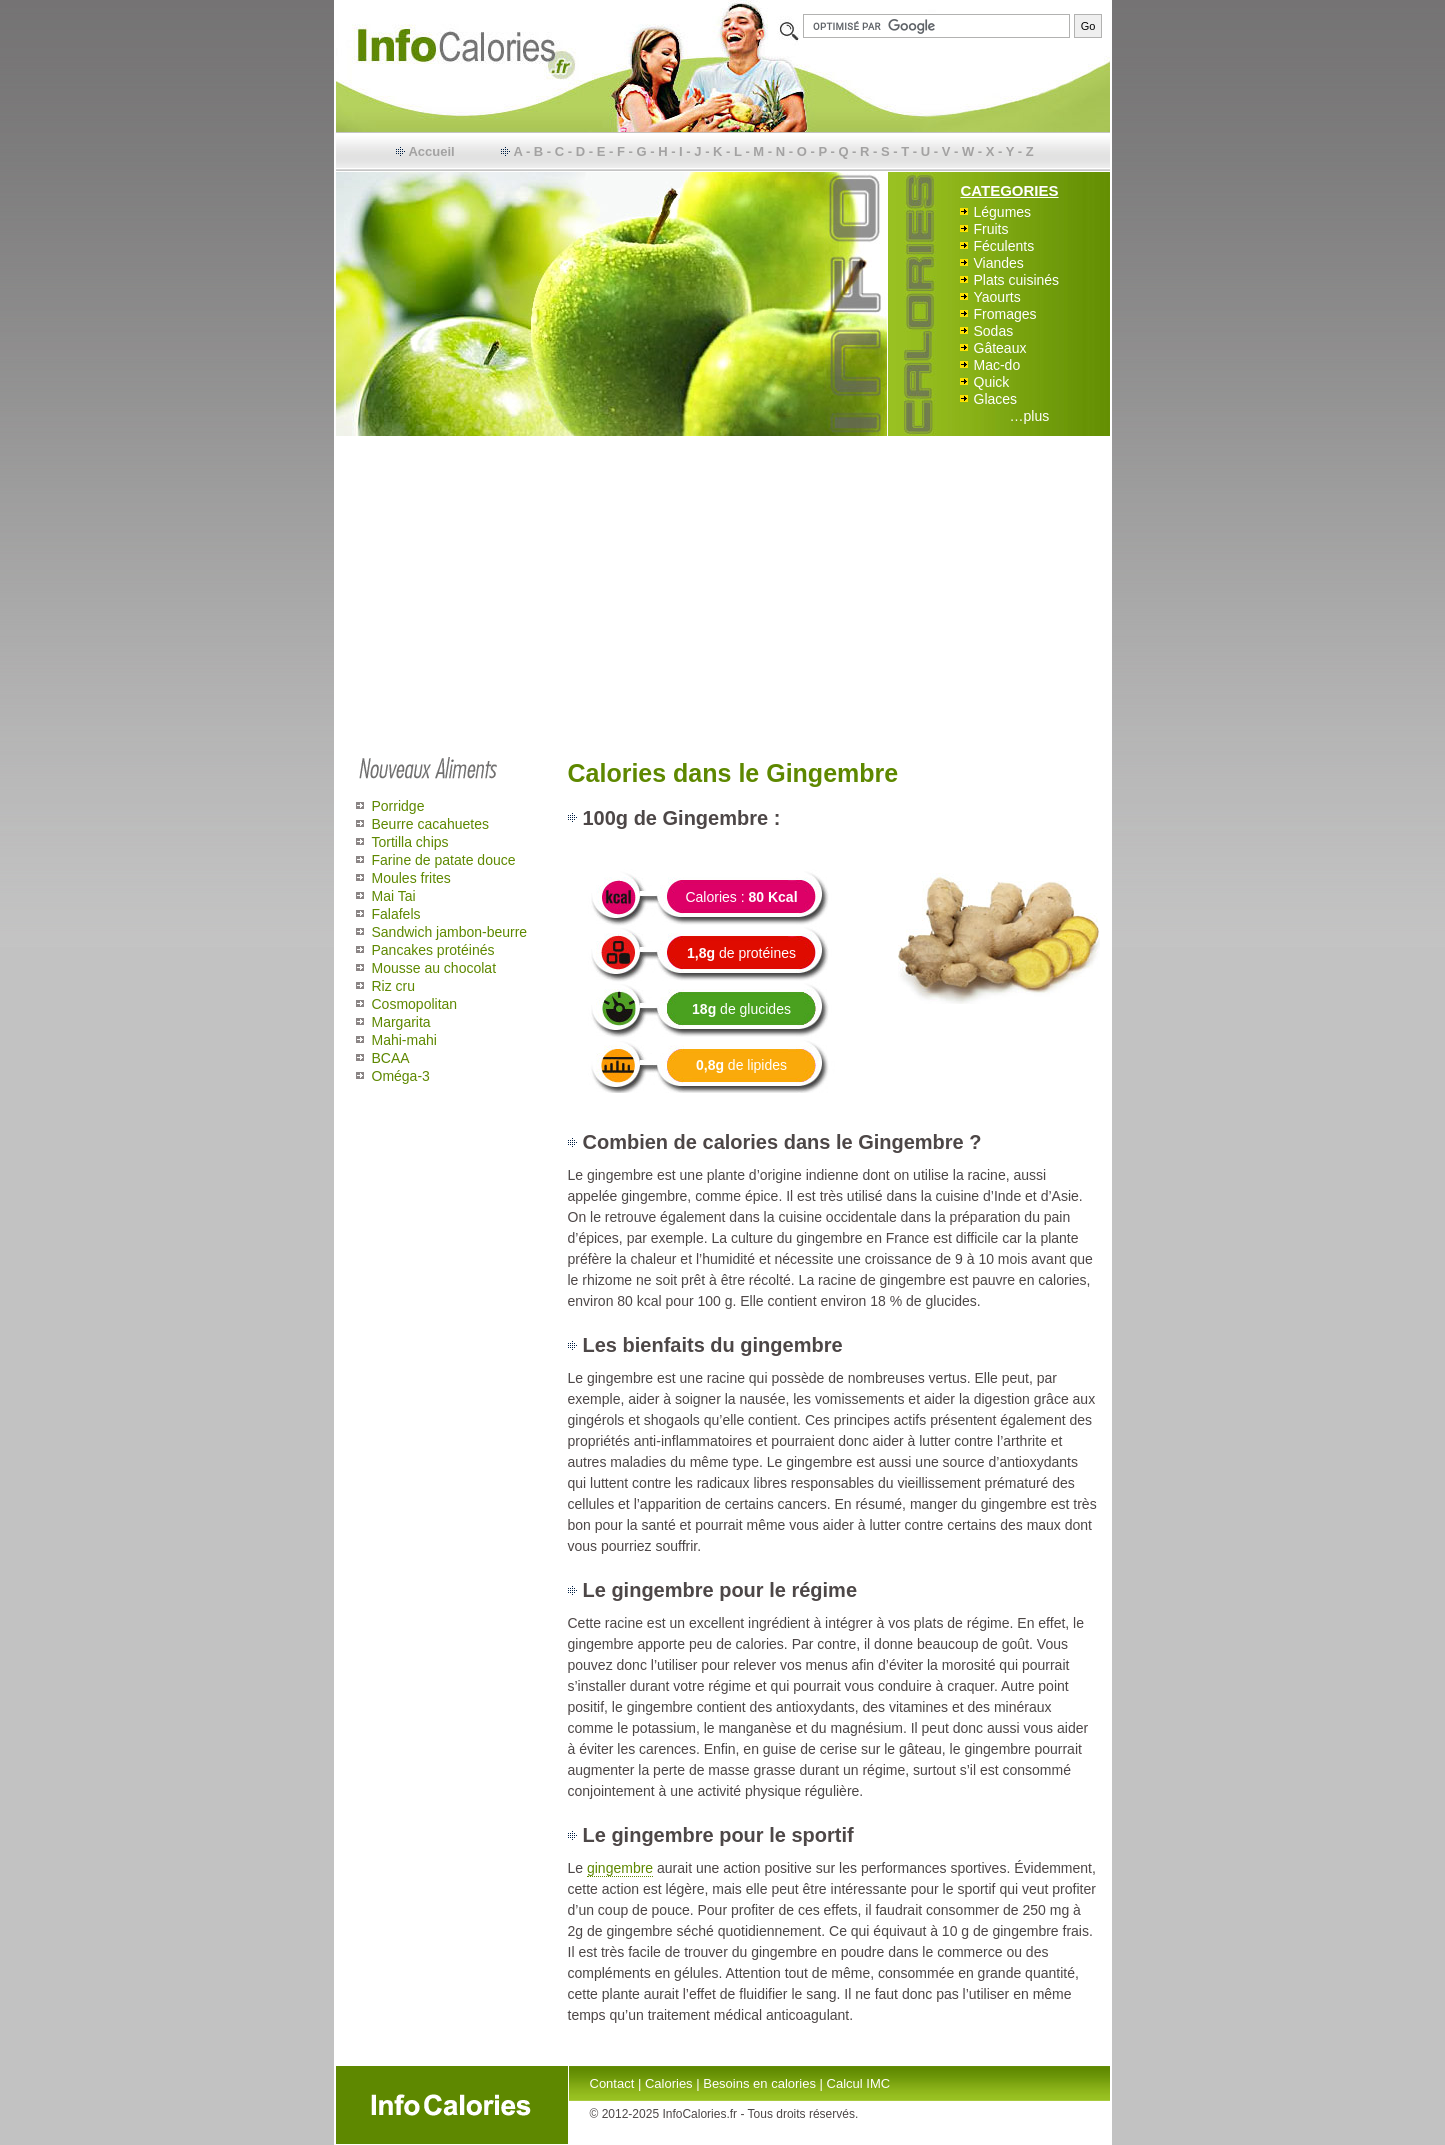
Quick (992, 382)
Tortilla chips (410, 842)
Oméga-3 (401, 1076)
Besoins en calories (759, 2083)
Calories (669, 2083)
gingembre (620, 1868)
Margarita (401, 1022)
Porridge (398, 806)
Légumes (1003, 212)
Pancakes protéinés (433, 950)
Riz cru (394, 986)
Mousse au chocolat (434, 968)
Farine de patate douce (444, 860)
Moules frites (411, 878)
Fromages (1005, 314)
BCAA (391, 1058)
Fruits (991, 229)
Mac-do (997, 365)
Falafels (396, 914)
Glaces (996, 399)
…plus (1030, 416)
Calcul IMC (859, 2083)
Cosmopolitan (415, 1004)
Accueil (431, 151)
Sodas (994, 331)
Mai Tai (394, 896)
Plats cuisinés (1017, 280)
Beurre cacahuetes (431, 824)
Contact (612, 2083)
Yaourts (997, 297)
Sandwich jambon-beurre (450, 932)
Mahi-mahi (404, 1040)
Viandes (999, 263)
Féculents (1004, 246)
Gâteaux (1000, 348)
